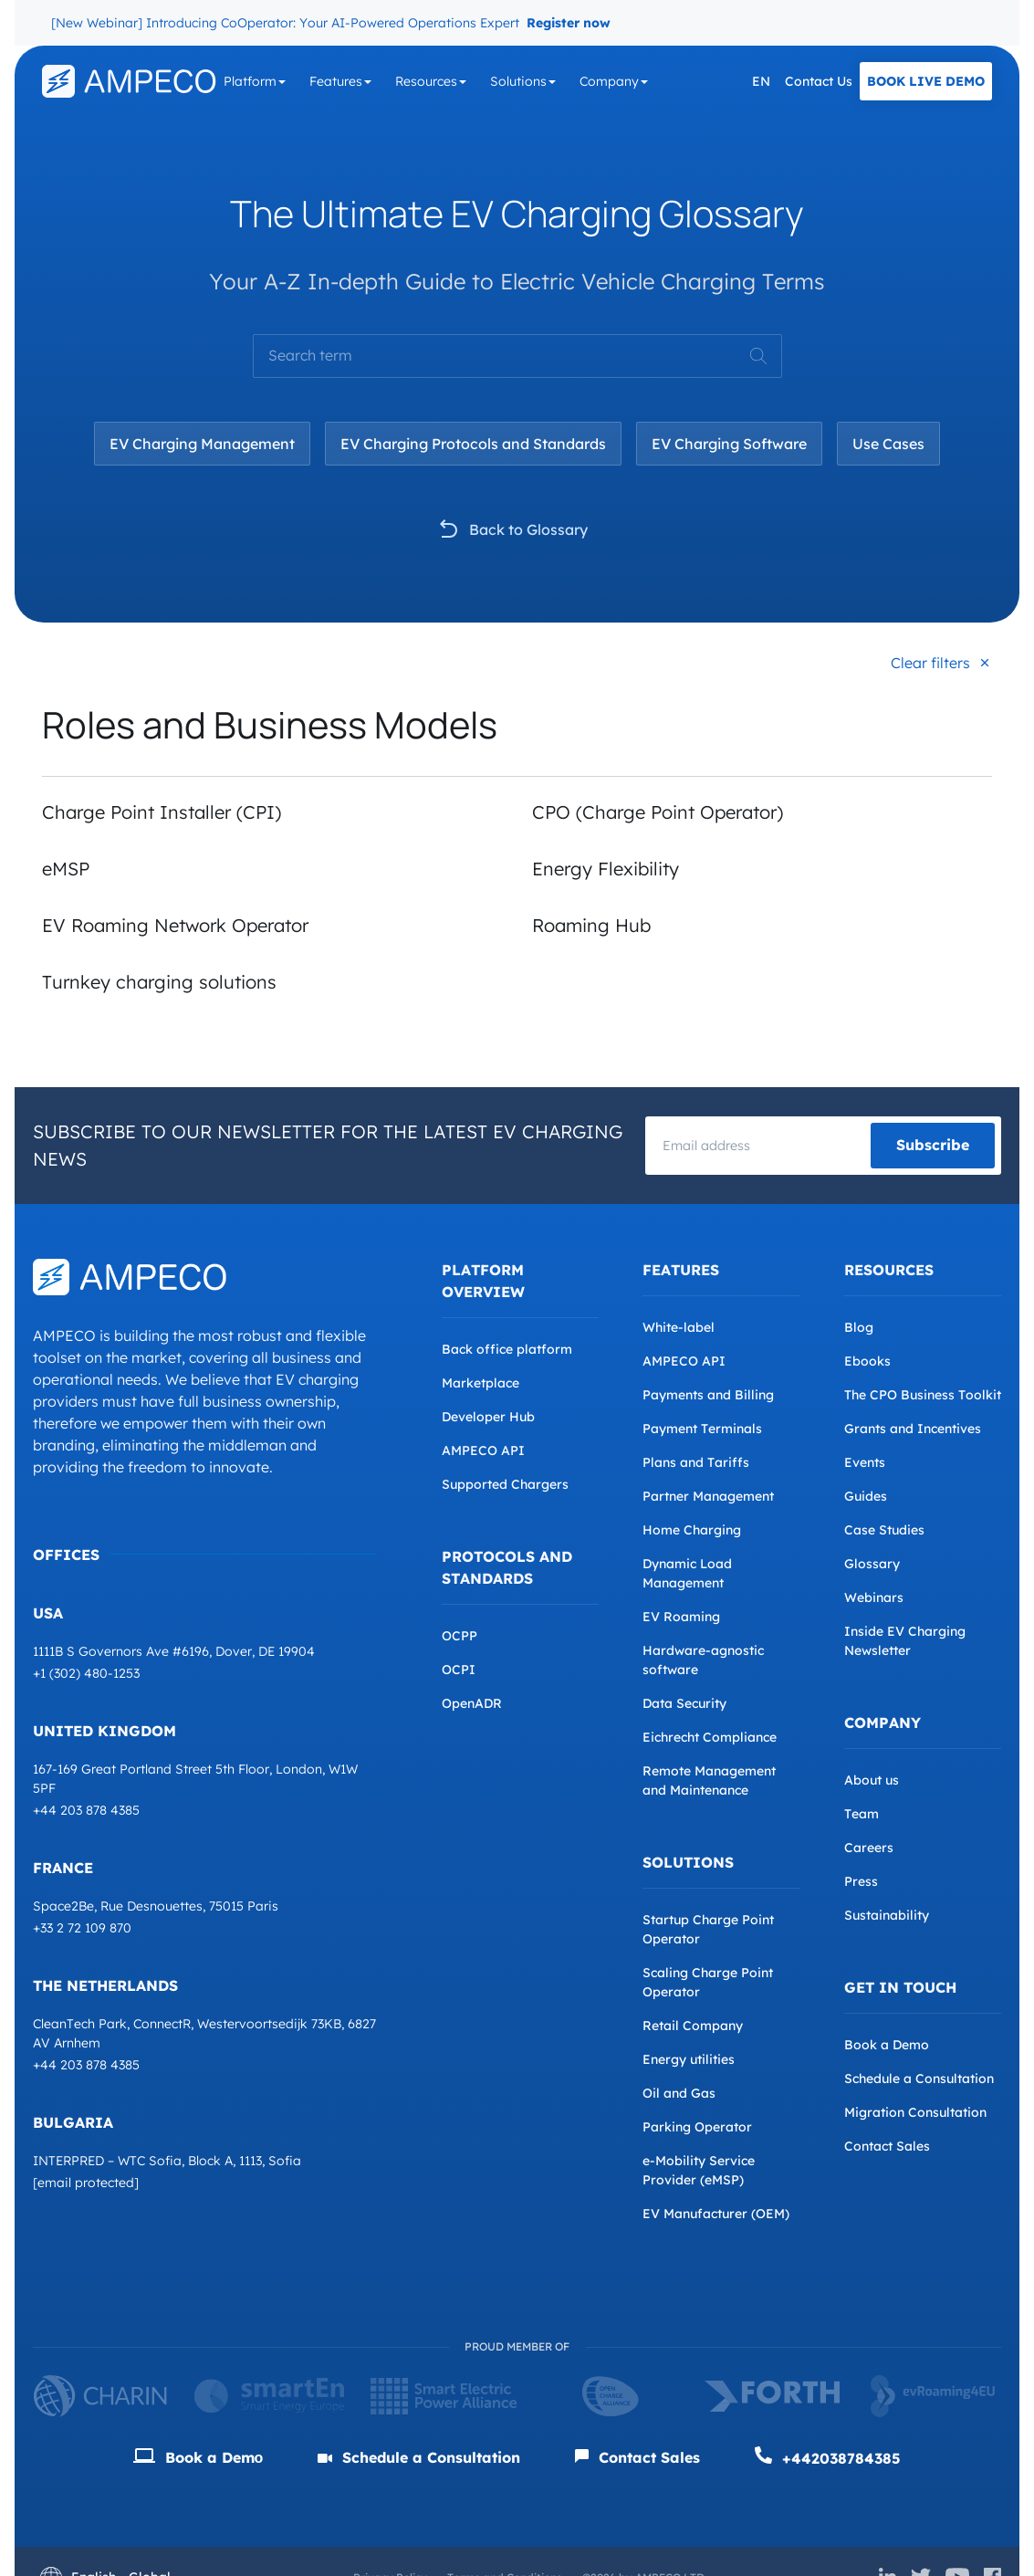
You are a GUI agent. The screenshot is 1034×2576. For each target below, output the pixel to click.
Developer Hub (488, 1416)
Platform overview (483, 1281)
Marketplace (480, 1383)
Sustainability (886, 1915)
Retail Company (692, 2025)
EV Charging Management (202, 444)
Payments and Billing (708, 1395)
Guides (865, 1496)
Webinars (873, 1597)
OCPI (458, 1669)
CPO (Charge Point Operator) (657, 812)
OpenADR (472, 1703)
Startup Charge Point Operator (708, 1929)
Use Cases (888, 444)
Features (335, 81)
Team (861, 1814)
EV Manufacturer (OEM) (715, 2213)
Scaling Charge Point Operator (707, 1982)
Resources (426, 81)
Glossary (872, 1563)
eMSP (65, 868)
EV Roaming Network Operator (175, 925)
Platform (250, 81)
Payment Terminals (702, 1428)
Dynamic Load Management (687, 1573)
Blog (858, 1327)
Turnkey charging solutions (159, 981)
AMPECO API (483, 1450)
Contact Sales (887, 2146)
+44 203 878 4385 (86, 1810)
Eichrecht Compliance (709, 1737)
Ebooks (867, 1361)
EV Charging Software (729, 444)
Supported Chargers (505, 1484)
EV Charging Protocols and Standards (473, 444)
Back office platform (507, 1349)
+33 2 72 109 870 (82, 1928)
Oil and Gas (678, 2093)
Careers (868, 1847)
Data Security (684, 1703)
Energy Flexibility (608, 868)
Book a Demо (198, 2457)
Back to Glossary (528, 529)
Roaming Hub (591, 925)
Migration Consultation (915, 2112)
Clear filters (930, 663)
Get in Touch (900, 1987)
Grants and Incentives (912, 1428)
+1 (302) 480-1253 (86, 1673)
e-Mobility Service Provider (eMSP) (698, 2170)
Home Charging (691, 1530)
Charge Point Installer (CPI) (161, 812)
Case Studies (884, 1530)
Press (861, 1881)
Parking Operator (697, 2127)
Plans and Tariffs (695, 1462)
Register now (569, 23)
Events (864, 1462)
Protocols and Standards (507, 1567)
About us (871, 1780)
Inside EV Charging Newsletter (905, 1641)
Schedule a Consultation (919, 2078)
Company (609, 81)
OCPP (459, 1636)
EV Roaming (681, 1616)
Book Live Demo (926, 81)
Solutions (518, 81)
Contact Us (818, 81)
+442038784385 (828, 2456)
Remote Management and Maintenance (709, 1780)
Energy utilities (688, 2059)
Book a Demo (886, 2045)
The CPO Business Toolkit (922, 1395)
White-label (678, 1327)
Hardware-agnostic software (703, 1660)
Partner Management (708, 1496)
